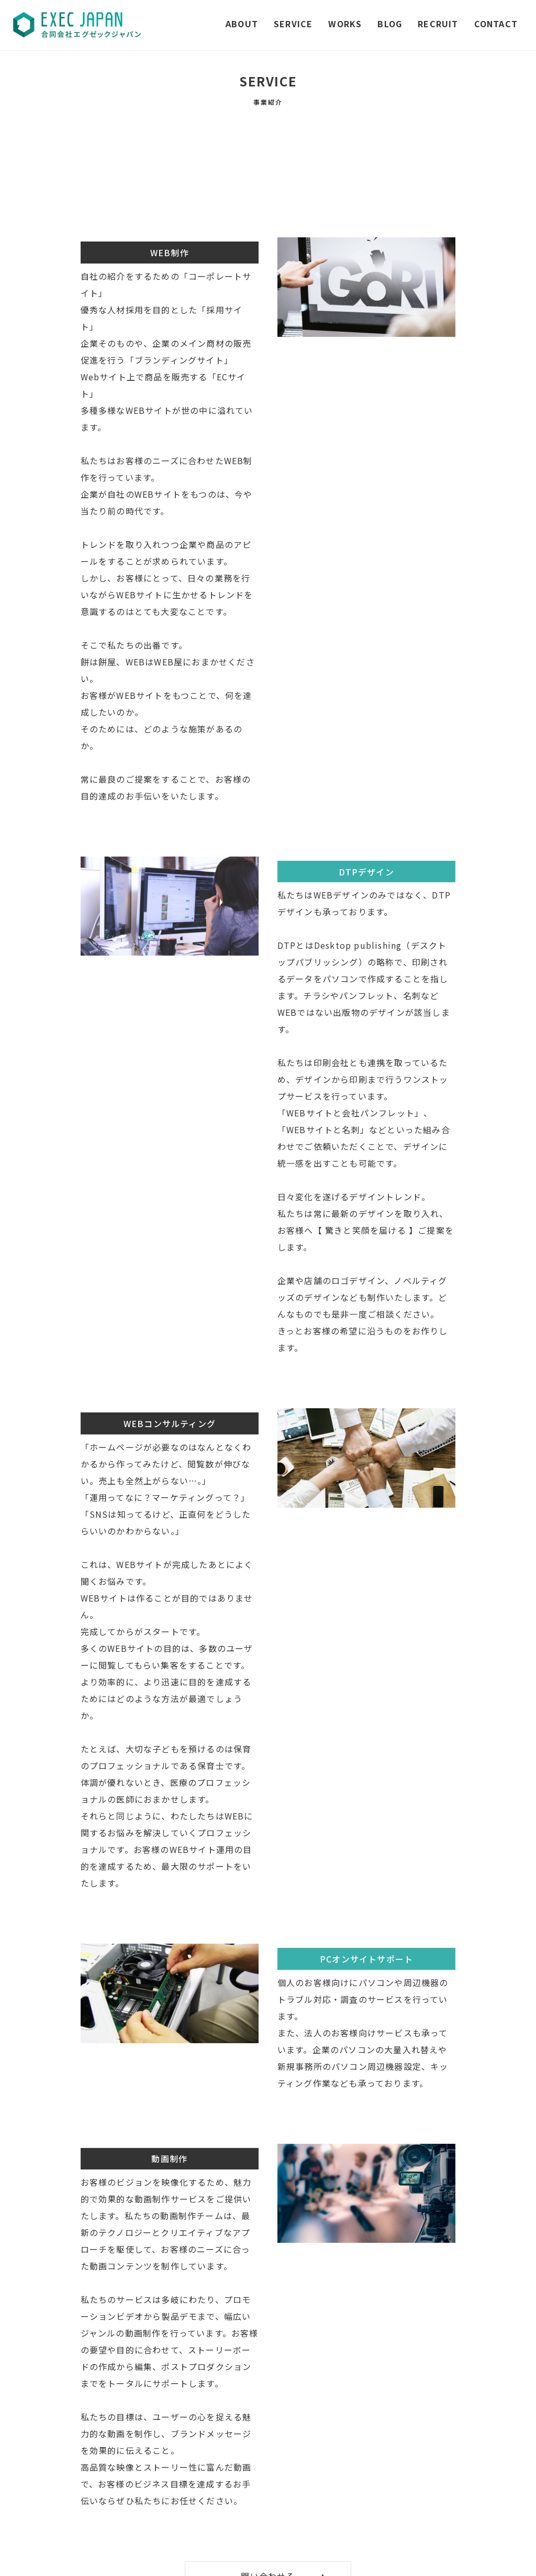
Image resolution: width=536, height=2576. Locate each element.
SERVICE (293, 23)
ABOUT (242, 23)
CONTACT (496, 23)
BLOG (389, 23)
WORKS (345, 23)
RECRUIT (438, 23)
